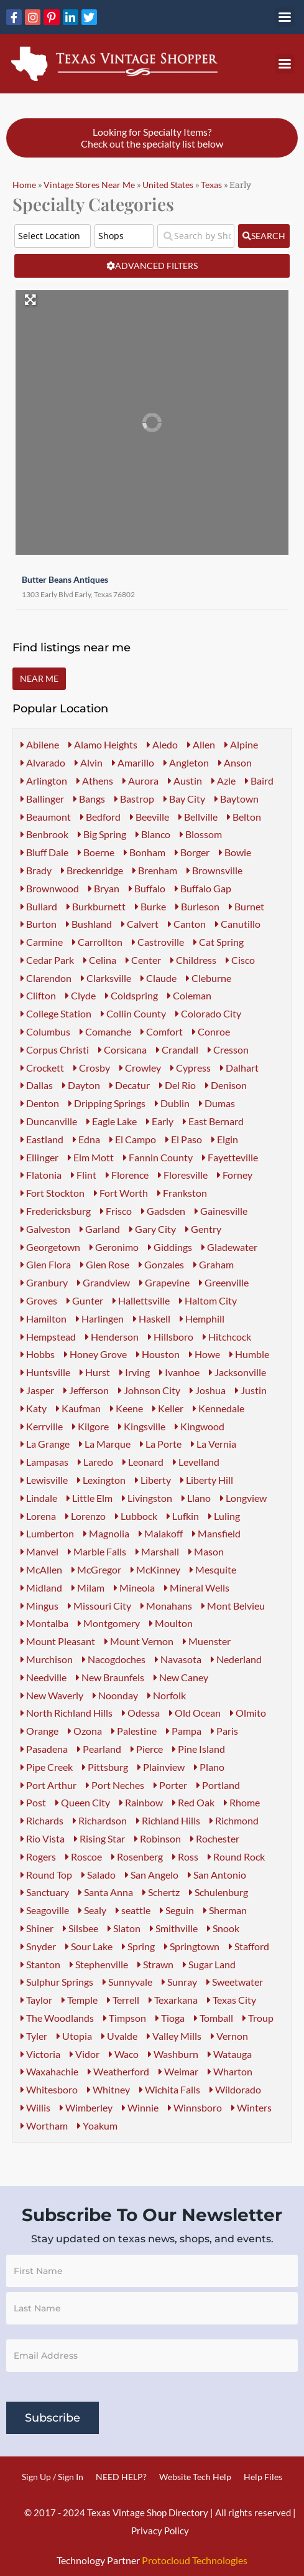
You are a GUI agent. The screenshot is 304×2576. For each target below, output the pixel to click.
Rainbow (141, 1802)
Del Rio (177, 1085)
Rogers (38, 1856)
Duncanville (49, 1121)
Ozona (85, 1731)
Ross (185, 1856)
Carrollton (97, 942)
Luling (224, 1516)
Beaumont (46, 817)
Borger (192, 852)
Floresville (183, 1175)
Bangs (89, 798)
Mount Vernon (138, 1641)
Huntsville (45, 1372)
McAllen (41, 1569)
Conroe (211, 1031)
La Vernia (213, 1444)
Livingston (147, 1498)
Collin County (133, 1013)
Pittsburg (105, 1767)
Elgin (224, 1139)
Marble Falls (97, 1551)
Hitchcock (227, 1336)
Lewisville (44, 1480)
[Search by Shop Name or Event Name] (195, 236)
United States (167, 184)
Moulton (171, 1623)
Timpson (124, 2018)
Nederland (236, 1659)
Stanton (40, 1964)
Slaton (124, 1928)
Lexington (101, 1480)
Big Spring (102, 834)
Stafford (249, 1946)
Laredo (95, 1462)
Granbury (44, 1282)
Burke (150, 906)
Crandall (177, 1049)
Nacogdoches (113, 1659)
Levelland (196, 1462)
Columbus (45, 1031)
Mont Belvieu (233, 1605)
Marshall (157, 1551)
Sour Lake (89, 1946)
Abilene (40, 744)
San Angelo (151, 1874)
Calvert (140, 924)
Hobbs (38, 1354)
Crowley (140, 1067)
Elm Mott (91, 1157)
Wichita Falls (169, 2089)
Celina (99, 960)
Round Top (46, 1874)
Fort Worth (121, 1193)
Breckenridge (92, 870)
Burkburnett (96, 906)
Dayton (81, 1085)
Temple (80, 2000)
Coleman (189, 995)
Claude (158, 978)
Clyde (80, 995)
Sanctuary (45, 1892)
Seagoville (45, 1910)
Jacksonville (237, 1372)
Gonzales (161, 1264)
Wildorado (235, 2089)
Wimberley (86, 2107)
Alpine (241, 744)
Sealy (92, 1910)
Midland (41, 1587)
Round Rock (236, 1856)
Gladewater (229, 1247)
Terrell (123, 2000)
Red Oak (193, 1802)
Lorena (38, 1516)
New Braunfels (110, 1677)
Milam (87, 1587)
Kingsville (141, 1426)
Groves (39, 1300)
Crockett (42, 1067)
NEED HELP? (121, 2476)
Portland (218, 1785)
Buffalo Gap (203, 888)
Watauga (230, 2054)
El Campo (132, 1139)
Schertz (161, 1892)
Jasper (37, 1390)
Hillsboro (170, 1336)
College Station (56, 1013)
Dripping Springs (106, 1103)
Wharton (230, 2071)
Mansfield (216, 1533)
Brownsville (214, 870)
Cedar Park (47, 960)
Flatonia (41, 1175)
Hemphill (202, 1318)
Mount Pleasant (58, 1641)
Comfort (161, 1031)
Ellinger (39, 1157)
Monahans (166, 1605)
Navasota (178, 1659)
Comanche (105, 1031)
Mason (206, 1551)
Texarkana (173, 2000)
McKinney (155, 1569)
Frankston (182, 1193)
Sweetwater (234, 1982)
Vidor (84, 2054)
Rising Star (99, 1838)
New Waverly (52, 1695)
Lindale (39, 1498)
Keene (126, 1408)
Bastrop (134, 798)
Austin (185, 780)
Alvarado (43, 762)
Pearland (99, 1749)
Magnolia (106, 1533)
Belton (244, 817)
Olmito (248, 1713)
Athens (94, 780)
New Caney (181, 1677)
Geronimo (114, 1247)
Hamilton (44, 1318)
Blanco (153, 834)
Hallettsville (141, 1300)
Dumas (217, 1103)
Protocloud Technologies (194, 2560)
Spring (138, 1946)
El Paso (183, 1139)
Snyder (38, 1946)
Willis (35, 2107)
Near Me (39, 678)
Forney (234, 1175)
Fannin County (158, 1157)
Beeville (149, 817)
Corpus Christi (55, 1049)
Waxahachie (49, 2071)
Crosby (91, 1067)
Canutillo (237, 924)
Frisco (116, 1211)
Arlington (44, 780)
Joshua (208, 1390)
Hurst (95, 1372)
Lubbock (136, 1516)
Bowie (235, 852)
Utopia (74, 2036)
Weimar (178, 2071)
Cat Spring (218, 942)
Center (143, 960)
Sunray (179, 1982)
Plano (209, 1767)
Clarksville (106, 978)
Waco (124, 2054)
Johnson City (149, 1390)
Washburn (173, 2054)
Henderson (112, 1336)
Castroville (158, 942)
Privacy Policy (160, 2530)
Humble (249, 1354)
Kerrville (42, 1426)
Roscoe (83, 1856)
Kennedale (218, 1408)
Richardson (100, 1820)
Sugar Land (209, 1964)
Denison (226, 1085)
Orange (39, 1731)
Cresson (228, 1049)
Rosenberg (137, 1856)
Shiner (37, 1928)
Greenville (224, 1282)
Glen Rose (104, 1264)
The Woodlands (57, 2018)
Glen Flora (46, 1264)
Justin (251, 1390)
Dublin (172, 1103)
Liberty (153, 1480)
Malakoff (161, 1533)
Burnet (246, 906)
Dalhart (239, 1067)
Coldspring (131, 995)
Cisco (240, 960)
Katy (34, 1408)
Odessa (141, 1713)
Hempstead (48, 1336)
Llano (196, 1498)
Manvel (39, 1551)
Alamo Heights (102, 744)
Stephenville (99, 1964)
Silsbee (80, 1928)
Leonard (143, 1462)
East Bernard (213, 1121)
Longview (243, 1498)
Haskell (151, 1318)
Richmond (234, 1820)
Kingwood (199, 1426)
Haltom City (208, 1300)
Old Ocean (195, 1713)
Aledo (162, 744)
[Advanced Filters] (152, 266)
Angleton (186, 762)
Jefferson (86, 1390)
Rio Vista (43, 1838)
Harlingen (100, 1318)
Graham (213, 1264)
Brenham (154, 870)
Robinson (157, 1838)
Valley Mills (174, 2036)
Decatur (129, 1085)
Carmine (42, 942)
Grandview (103, 1282)
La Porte (161, 1444)
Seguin (177, 1910)
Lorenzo (85, 1516)
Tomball (213, 2018)
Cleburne (208, 978)
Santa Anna (105, 1892)
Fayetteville (230, 1157)
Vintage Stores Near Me (89, 184)
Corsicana (122, 1049)
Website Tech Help (195, 2476)
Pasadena (44, 1749)
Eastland (42, 1139)
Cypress (190, 1067)
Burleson (197, 906)
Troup (258, 2018)
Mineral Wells (196, 1587)
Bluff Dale (44, 852)
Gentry (203, 1229)
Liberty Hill (206, 1480)
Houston (158, 1354)
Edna (86, 1139)
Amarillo (133, 762)
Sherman (225, 1910)
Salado (98, 1874)
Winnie (140, 2107)
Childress (193, 960)
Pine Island (198, 1749)
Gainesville (221, 1211)
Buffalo (147, 888)
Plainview (161, 1767)
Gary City (152, 1229)
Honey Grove (95, 1354)
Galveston (45, 1229)
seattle (133, 1910)
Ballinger (42, 798)
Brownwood (50, 888)
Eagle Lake (111, 1121)
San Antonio (217, 1874)
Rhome (242, 1802)
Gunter (85, 1300)
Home (24, 184)
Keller (167, 1408)
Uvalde (119, 2036)
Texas (211, 184)
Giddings (170, 1247)
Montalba (44, 1623)
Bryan (103, 888)
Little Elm (90, 1498)
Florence (127, 1175)
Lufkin (183, 1516)
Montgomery (109, 1623)
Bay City (184, 798)
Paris (224, 1731)
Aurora (140, 780)
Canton (187, 924)
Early (159, 1121)
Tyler (34, 2036)
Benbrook (44, 834)
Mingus (39, 1605)
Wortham (44, 2125)
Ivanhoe (179, 1372)
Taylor (36, 2000)
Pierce (147, 1749)
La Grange (45, 1444)
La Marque (105, 1444)
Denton (40, 1103)
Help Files (263, 2476)
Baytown (236, 798)
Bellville (198, 817)
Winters (251, 2107)
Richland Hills (168, 1820)
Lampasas (44, 1462)
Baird (259, 780)
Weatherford (118, 2071)
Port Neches (115, 1785)
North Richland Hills (67, 1713)
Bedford (100, 817)
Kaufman (78, 1408)
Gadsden (163, 1211)
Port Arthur (48, 1785)
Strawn (155, 1964)
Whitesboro (49, 2089)
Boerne (96, 852)
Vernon (229, 2036)
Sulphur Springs (57, 1982)
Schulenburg (218, 1892)
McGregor (96, 1569)
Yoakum (97, 2125)
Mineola (134, 1587)
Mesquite (213, 1569)
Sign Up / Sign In (52, 2476)
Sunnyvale (127, 1982)
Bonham (144, 852)
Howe (204, 1354)
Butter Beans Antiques (59, 575)
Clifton (38, 995)
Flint (83, 1175)
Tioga (170, 2018)
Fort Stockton (53, 1193)
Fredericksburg (56, 1211)
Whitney (108, 2089)
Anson (235, 762)
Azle (223, 780)
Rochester (214, 1838)
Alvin (89, 762)
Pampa (183, 1731)
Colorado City (208, 1013)
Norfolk (166, 1695)
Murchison (47, 1659)
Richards (42, 1820)
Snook (223, 1928)
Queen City (82, 1802)
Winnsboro (195, 2107)
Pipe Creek (47, 1767)
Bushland (89, 924)
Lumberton (47, 1533)
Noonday (115, 1695)
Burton (39, 924)
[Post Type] (124, 236)
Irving (134, 1372)
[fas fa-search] (264, 236)
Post (33, 1802)
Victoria (40, 2054)
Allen (201, 744)
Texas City (231, 2000)
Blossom (201, 834)
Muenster (207, 1641)
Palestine (134, 1731)
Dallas (37, 1085)
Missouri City (99, 1605)
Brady (36, 870)
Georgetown (50, 1247)
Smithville (174, 1928)
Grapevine (164, 1282)
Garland (100, 1229)
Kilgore (90, 1426)
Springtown (191, 1946)
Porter (170, 1785)
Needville (44, 1677)
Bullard (39, 906)
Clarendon (46, 978)
